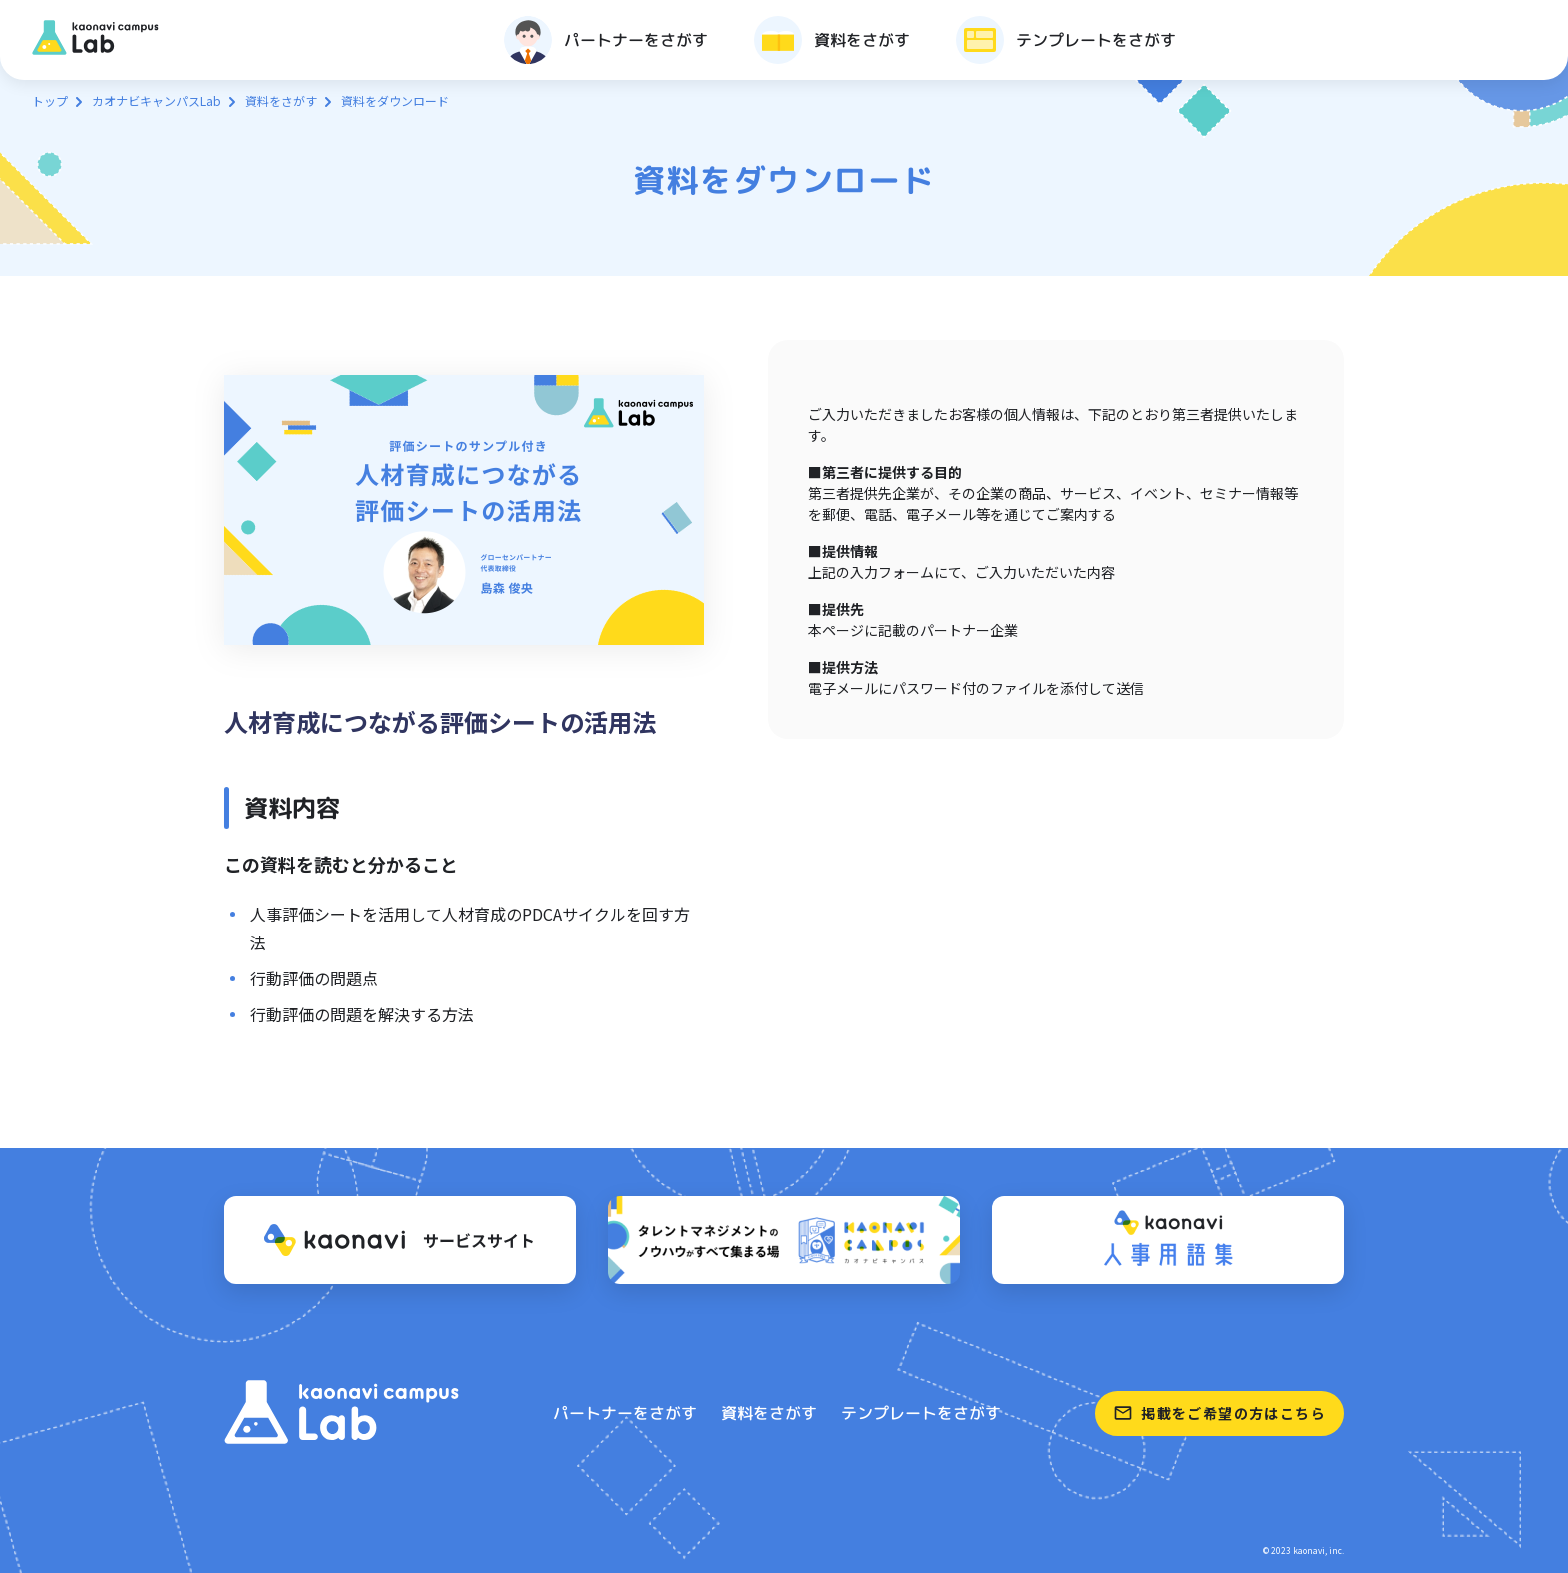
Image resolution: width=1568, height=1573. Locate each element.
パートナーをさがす (625, 1413)
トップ (50, 100)
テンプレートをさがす (921, 1413)
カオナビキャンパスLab (156, 100)
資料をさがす (281, 100)
